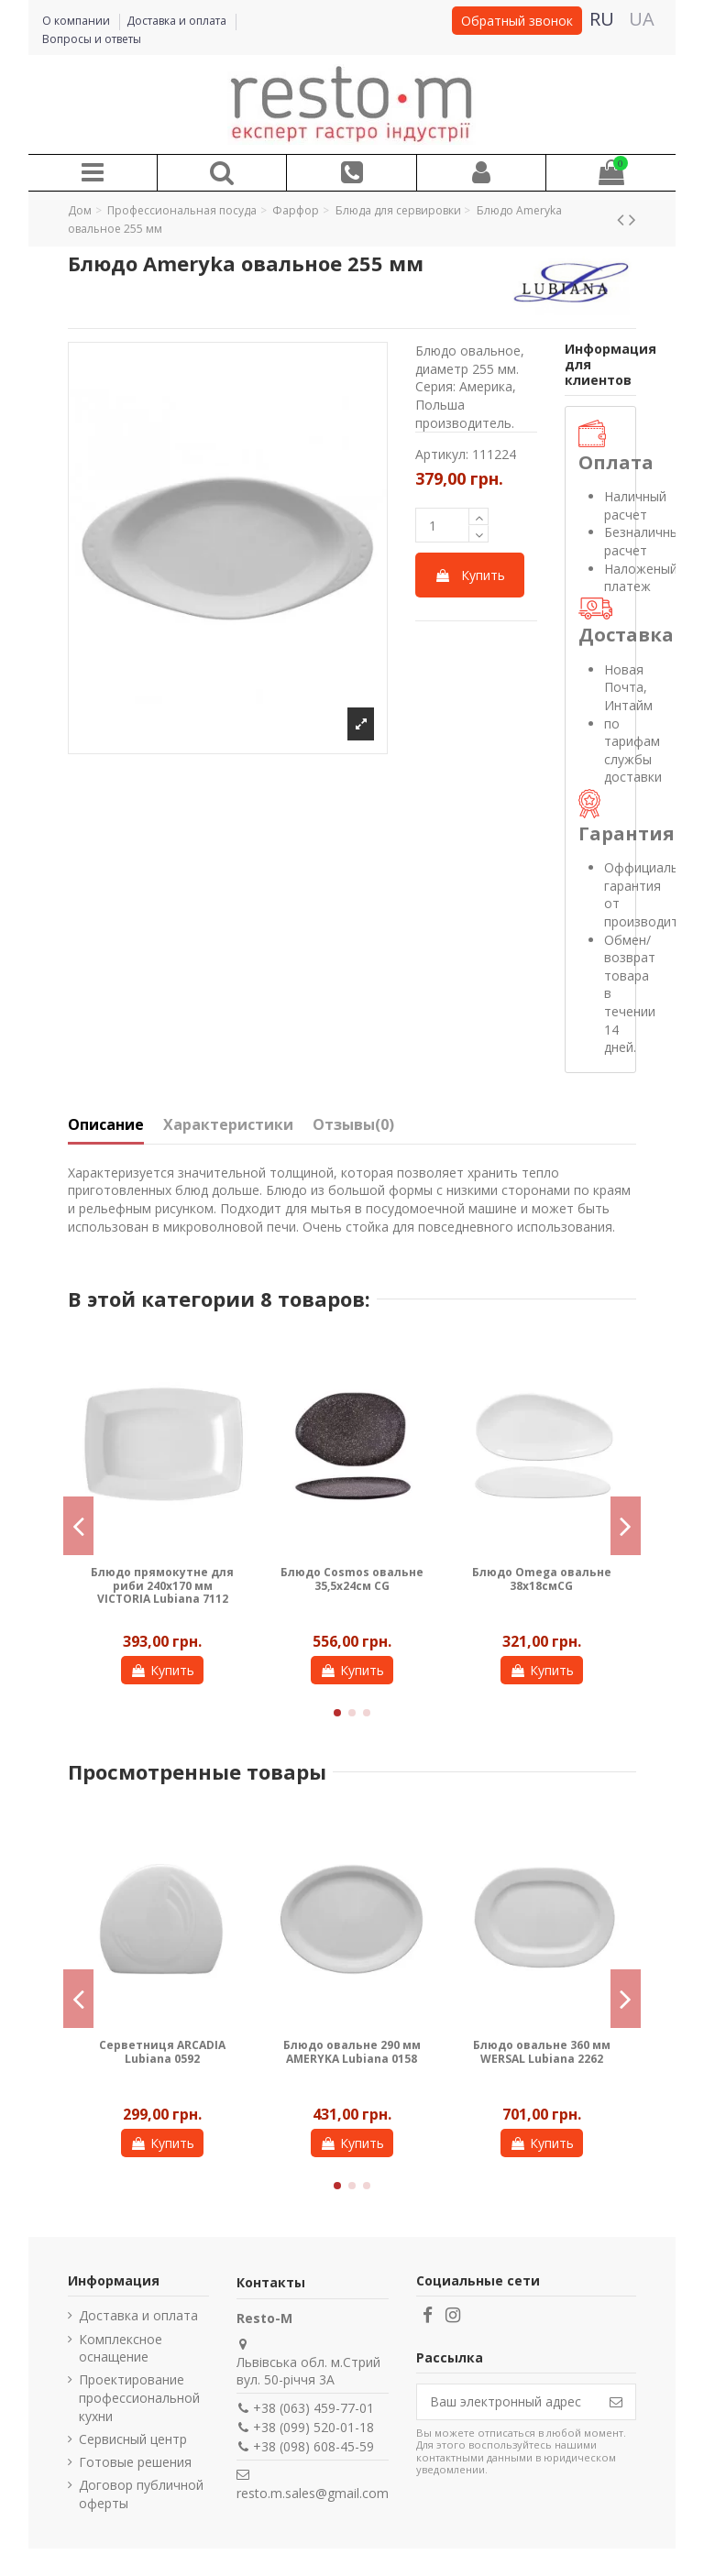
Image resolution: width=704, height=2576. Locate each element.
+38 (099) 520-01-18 (313, 2427)
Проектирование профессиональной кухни (139, 2397)
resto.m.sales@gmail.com (312, 2493)
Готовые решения (135, 2462)
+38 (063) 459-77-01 (313, 2408)
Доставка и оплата (177, 20)
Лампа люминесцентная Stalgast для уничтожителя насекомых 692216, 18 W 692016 (351, 2071)
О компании (77, 20)
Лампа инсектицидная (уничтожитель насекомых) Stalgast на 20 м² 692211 (541, 2064)
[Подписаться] (616, 2401)
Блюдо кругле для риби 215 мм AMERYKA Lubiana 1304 (351, 1585)
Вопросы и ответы (91, 39)
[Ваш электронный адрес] (507, 2401)
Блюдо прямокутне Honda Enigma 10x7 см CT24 (542, 1585)
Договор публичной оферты (141, 2494)
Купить (469, 575)
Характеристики (228, 1125)
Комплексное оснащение (120, 2348)
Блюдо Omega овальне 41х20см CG (162, 1578)
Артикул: (441, 454)
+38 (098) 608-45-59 (313, 2446)
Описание (106, 1125)
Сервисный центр (133, 2439)
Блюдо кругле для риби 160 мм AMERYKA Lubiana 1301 (163, 2058)
